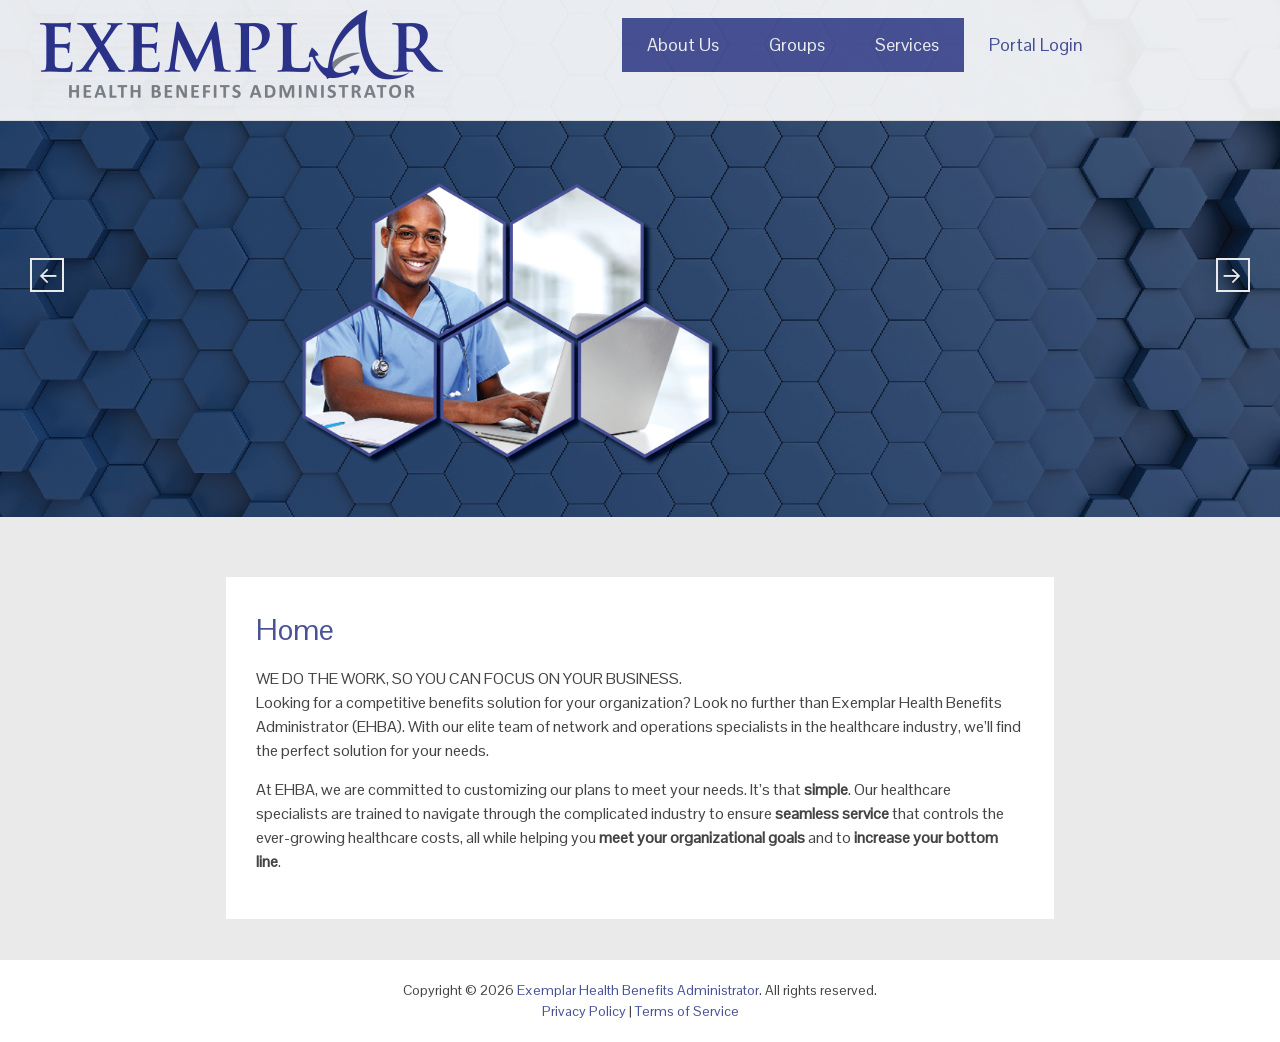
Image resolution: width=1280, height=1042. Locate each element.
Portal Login (1036, 44)
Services (907, 44)
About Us (683, 44)
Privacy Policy (584, 1011)
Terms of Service (687, 1011)
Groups (797, 44)
